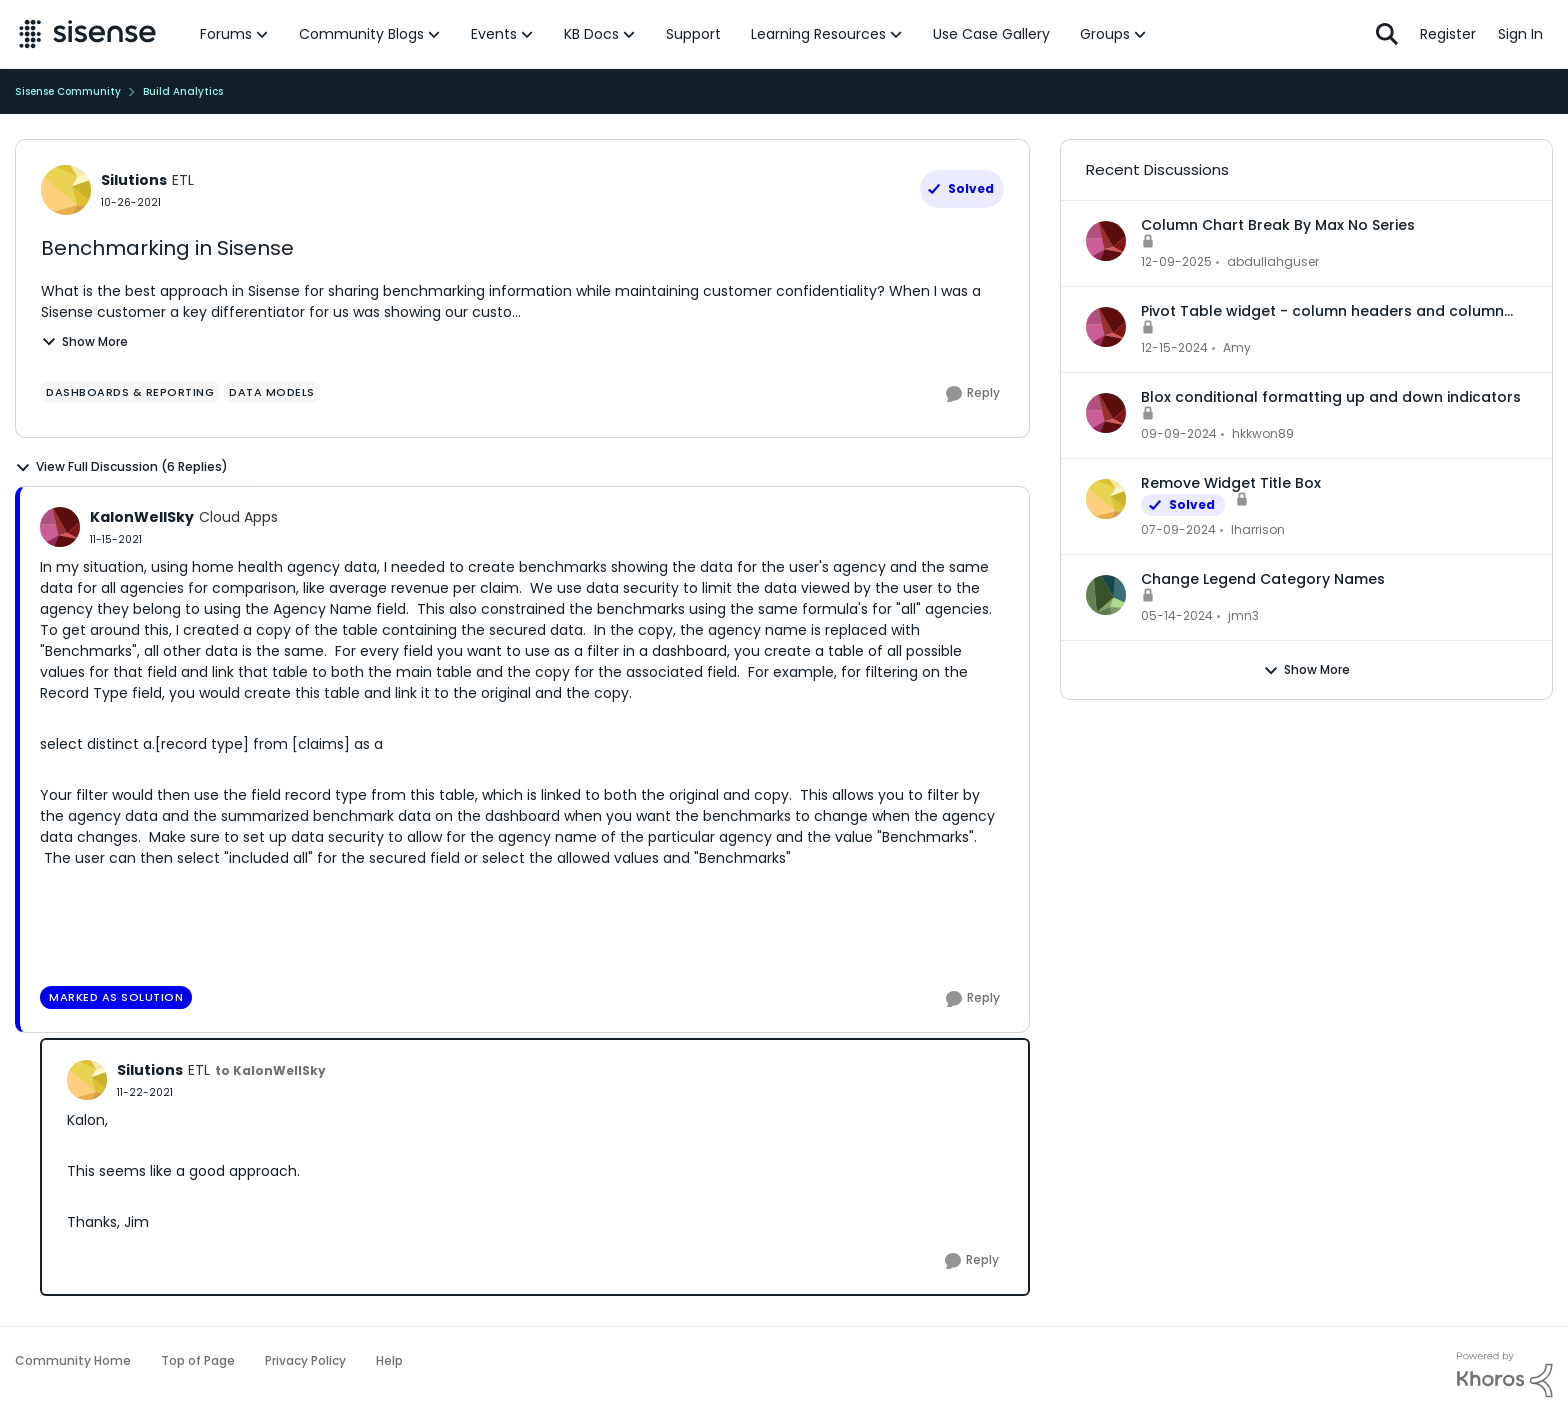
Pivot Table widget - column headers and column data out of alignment (1322, 311)
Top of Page (198, 1360)
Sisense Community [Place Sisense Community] (68, 91)
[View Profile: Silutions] (66, 190)
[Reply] (973, 394)
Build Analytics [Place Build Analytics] (183, 91)
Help (389, 1360)
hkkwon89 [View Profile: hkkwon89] (1263, 433)
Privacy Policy (305, 1360)
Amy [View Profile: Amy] (1237, 347)
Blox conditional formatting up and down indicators (1331, 397)
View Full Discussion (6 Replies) (121, 467)
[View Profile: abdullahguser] (1106, 241)
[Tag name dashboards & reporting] (130, 392)
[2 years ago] (1174, 348)
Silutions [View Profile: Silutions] (134, 180)
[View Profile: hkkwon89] (1106, 413)
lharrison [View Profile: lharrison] (1258, 529)
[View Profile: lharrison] (1106, 499)
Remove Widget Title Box (1231, 483)
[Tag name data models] (272, 392)
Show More (84, 341)
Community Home (73, 1360)
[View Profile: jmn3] (1106, 595)
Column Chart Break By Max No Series (1278, 225)
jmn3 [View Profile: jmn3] (1243, 615)
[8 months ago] (1176, 262)
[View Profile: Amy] (1106, 327)
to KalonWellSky (270, 1070)
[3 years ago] (1178, 530)
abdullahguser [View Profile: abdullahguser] (1273, 261)
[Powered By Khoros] (1505, 1375)
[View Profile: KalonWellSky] (60, 527)
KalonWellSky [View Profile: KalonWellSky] (142, 517)
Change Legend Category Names (1263, 579)
